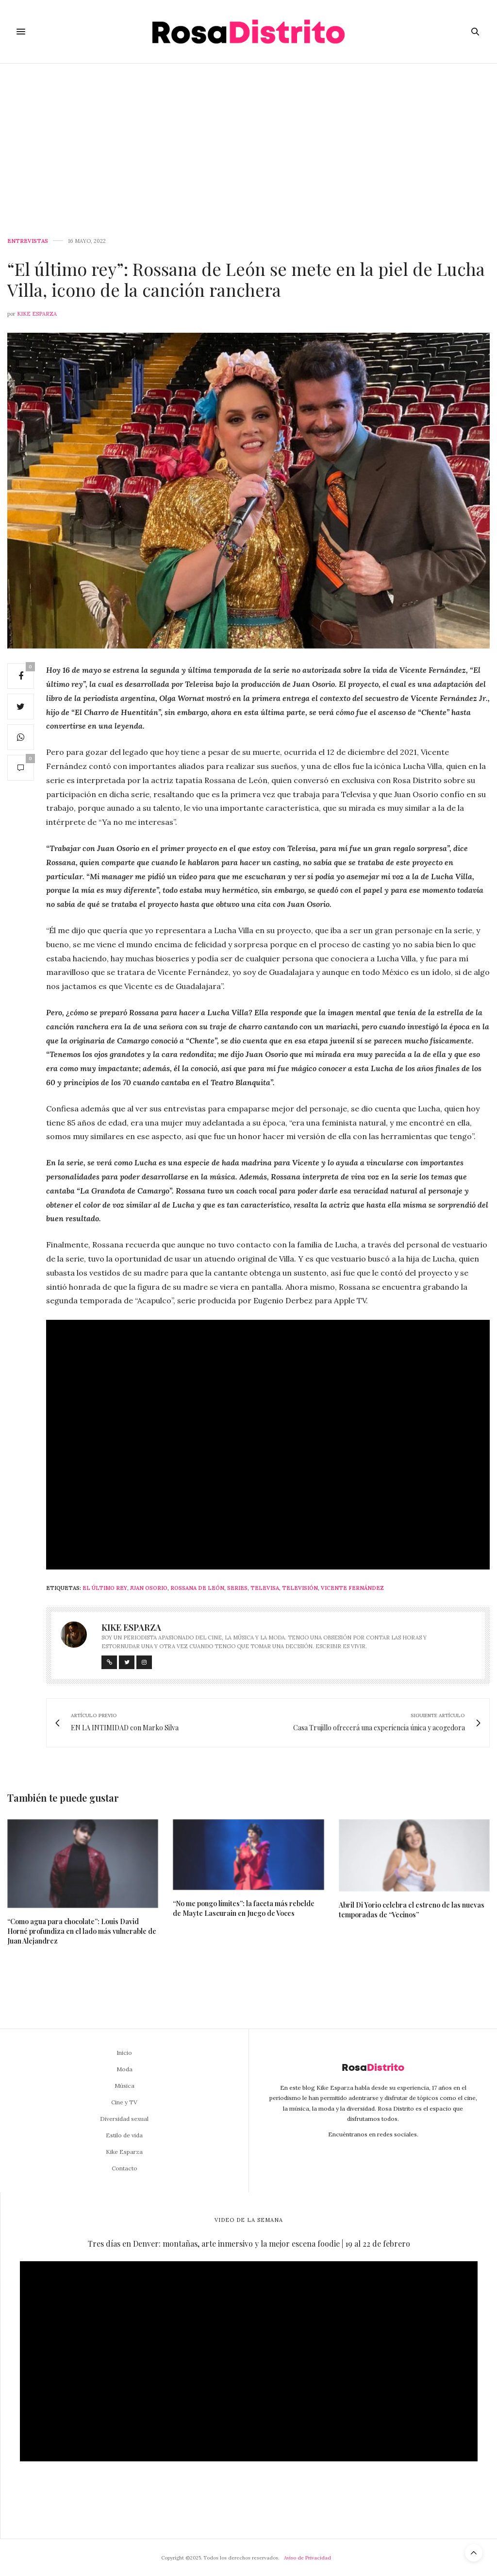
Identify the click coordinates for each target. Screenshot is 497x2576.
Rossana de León (197, 1588)
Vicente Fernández (352, 1588)
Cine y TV (124, 2102)
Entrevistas (27, 241)
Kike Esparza (37, 313)
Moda (124, 2069)
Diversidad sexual (124, 2118)
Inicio (124, 2052)
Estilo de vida (124, 2135)
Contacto (124, 2168)
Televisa (264, 1588)
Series (237, 1588)
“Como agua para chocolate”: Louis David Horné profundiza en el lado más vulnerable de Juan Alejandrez (81, 1931)
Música (124, 2085)
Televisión (300, 1588)
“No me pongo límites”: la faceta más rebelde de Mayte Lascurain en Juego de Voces (244, 1908)
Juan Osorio (148, 1588)
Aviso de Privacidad (307, 2558)
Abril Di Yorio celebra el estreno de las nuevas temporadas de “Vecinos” (411, 1909)
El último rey (105, 1588)
